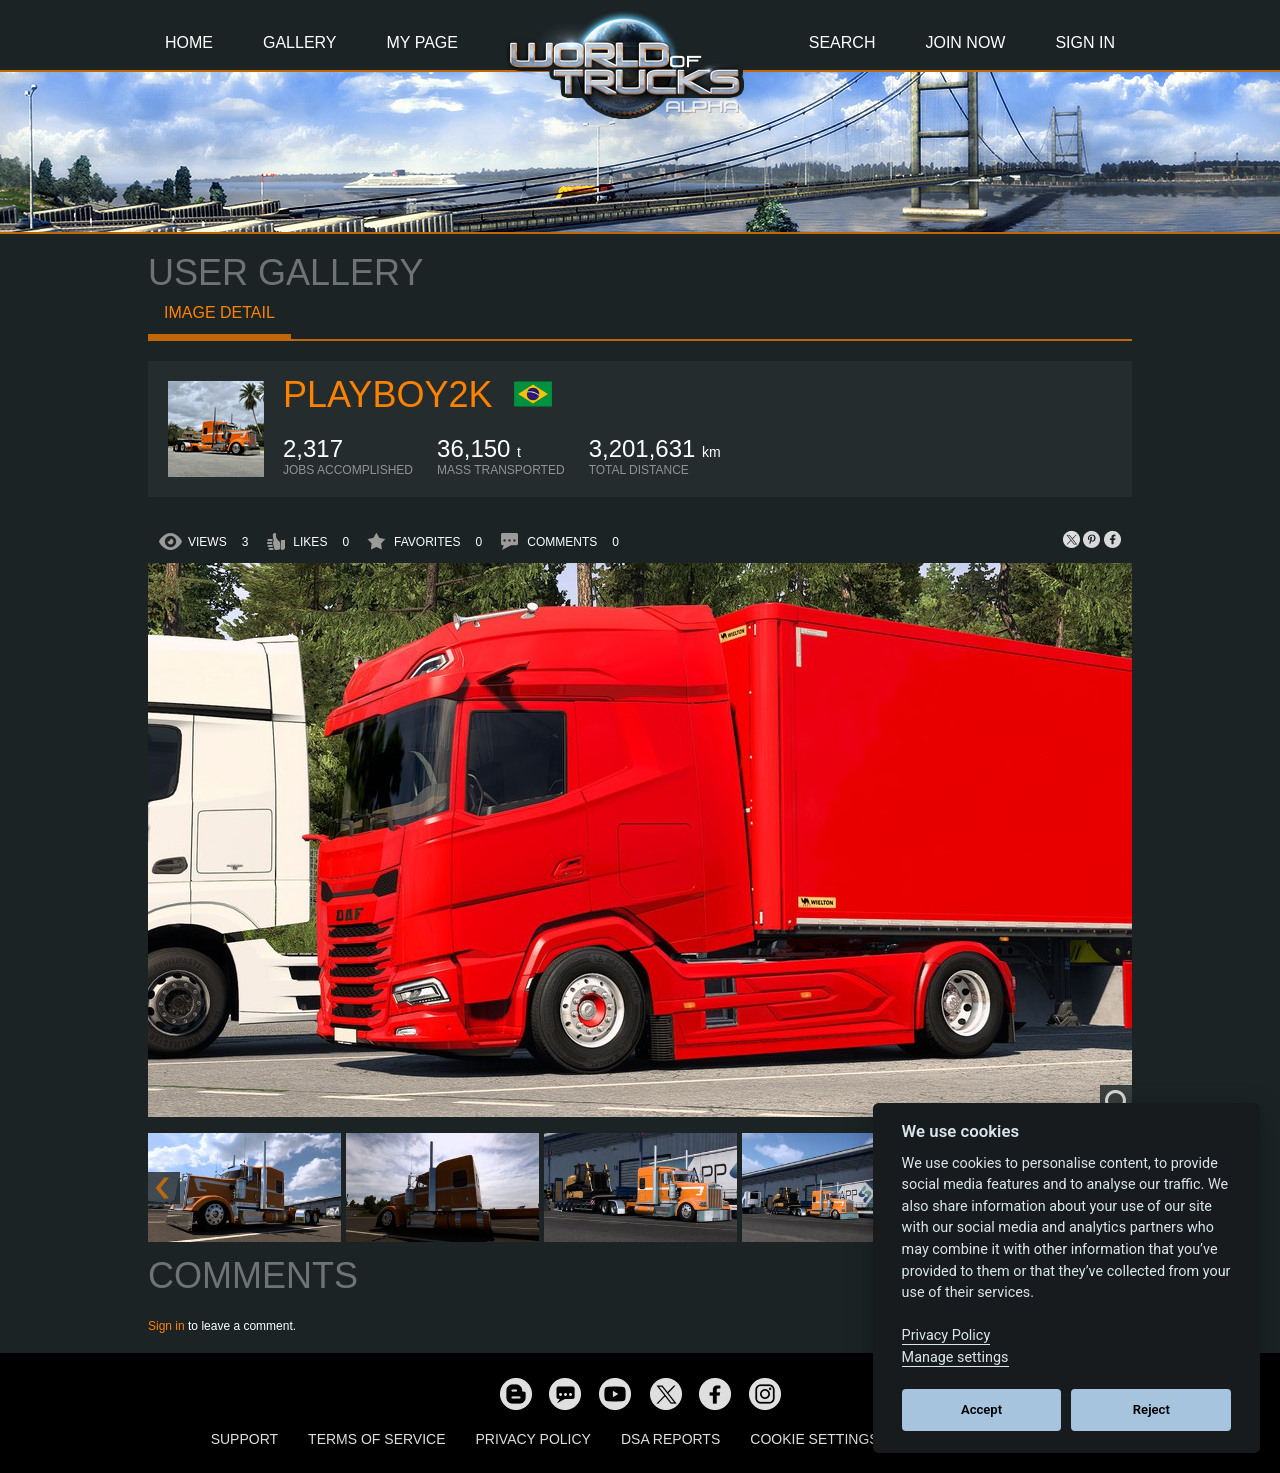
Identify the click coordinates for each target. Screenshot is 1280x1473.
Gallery (300, 42)
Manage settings (955, 1357)
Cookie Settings (814, 1439)
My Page (422, 42)
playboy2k (387, 394)
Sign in (166, 1326)
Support (244, 1439)
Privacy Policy (533, 1439)
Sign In (1085, 42)
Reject (1151, 1409)
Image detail (219, 312)
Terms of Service (376, 1439)
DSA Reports (670, 1439)
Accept (981, 1409)
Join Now (965, 42)
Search (842, 42)
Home (189, 42)
